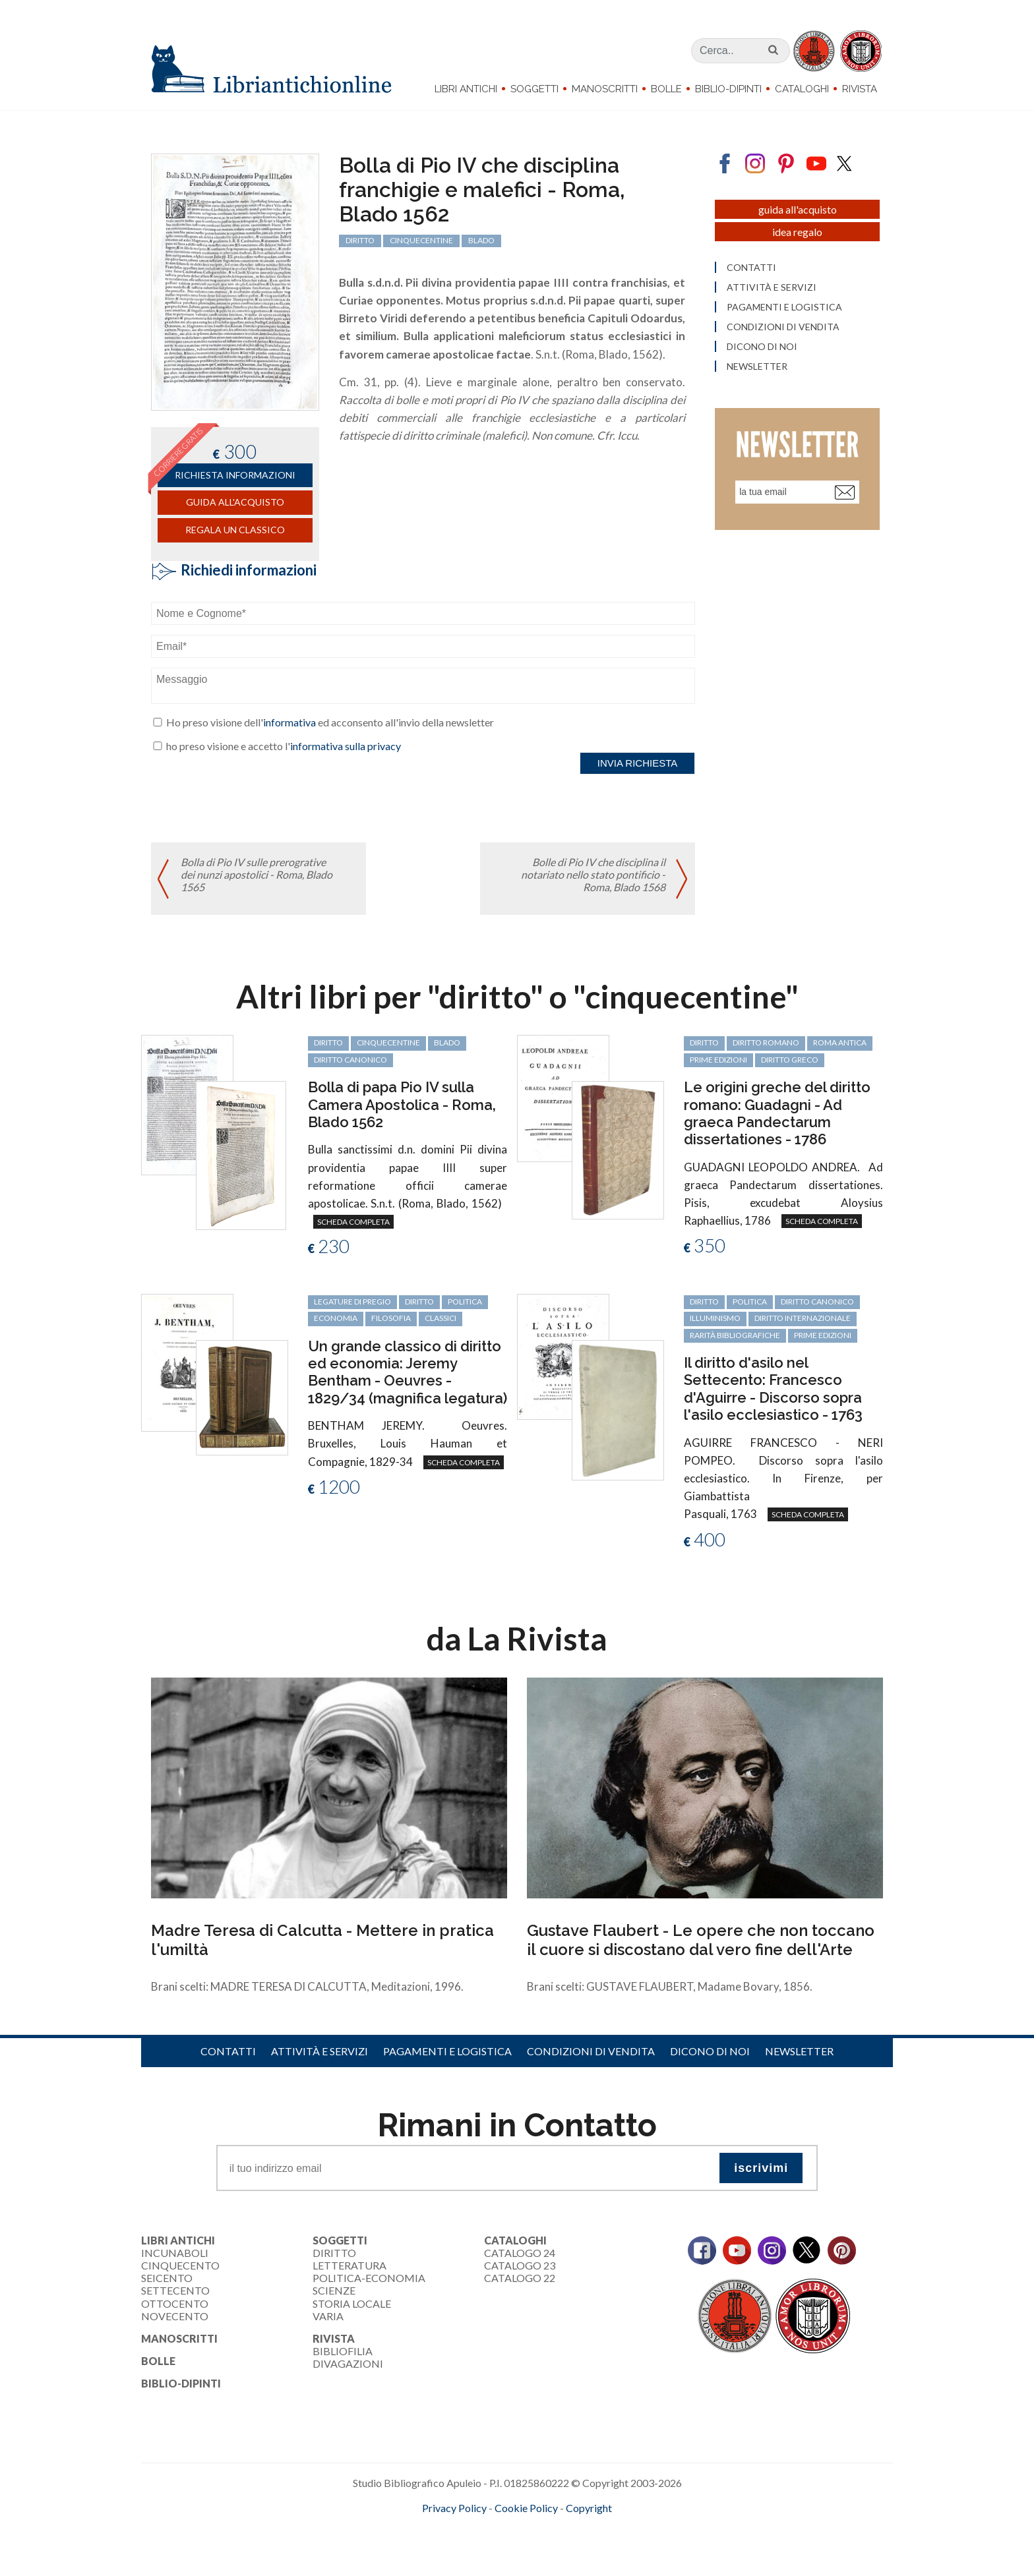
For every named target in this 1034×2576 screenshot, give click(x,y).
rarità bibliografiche (735, 1335)
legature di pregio (352, 1301)
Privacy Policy (454, 2508)
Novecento (174, 2316)
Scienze (334, 2290)
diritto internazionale (802, 1318)
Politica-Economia (369, 2277)
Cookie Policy (526, 2508)
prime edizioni (718, 1060)
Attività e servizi (319, 2051)
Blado (447, 1042)
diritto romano (766, 1042)
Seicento (167, 2277)
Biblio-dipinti (728, 89)
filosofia (391, 1318)
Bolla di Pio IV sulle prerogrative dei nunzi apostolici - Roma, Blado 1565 (256, 874)
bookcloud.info (541, 2529)
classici (440, 1318)
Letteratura (349, 2265)
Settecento (175, 2290)
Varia (328, 2316)
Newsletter (799, 2051)
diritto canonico (350, 1060)
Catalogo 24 (519, 2252)
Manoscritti (605, 89)
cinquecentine (388, 1042)
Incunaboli (174, 2252)
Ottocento (174, 2303)
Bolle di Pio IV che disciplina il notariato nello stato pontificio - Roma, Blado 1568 (593, 874)
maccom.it (478, 2529)
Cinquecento (180, 2265)
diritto (328, 1042)
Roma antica (840, 1042)
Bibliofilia (343, 2351)
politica (465, 1301)
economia (335, 1318)
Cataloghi (802, 89)
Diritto (334, 2252)
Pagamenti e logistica (447, 2051)
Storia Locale (352, 2303)
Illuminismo (715, 1318)
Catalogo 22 (519, 2277)
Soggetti (534, 89)
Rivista (859, 89)
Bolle (666, 89)
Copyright (589, 2508)
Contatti (228, 2051)
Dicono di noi (710, 2051)
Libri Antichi (466, 89)
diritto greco (789, 1060)
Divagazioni (348, 2363)
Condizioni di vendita (591, 2051)
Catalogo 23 (519, 2265)
